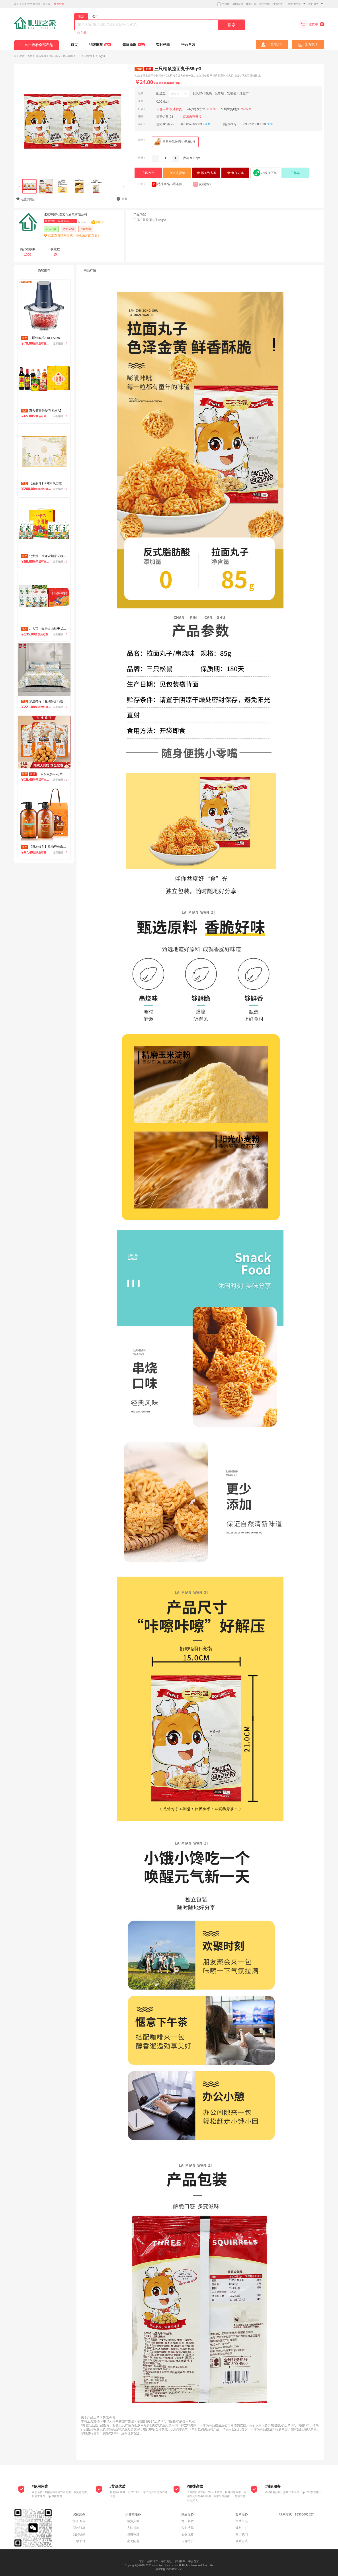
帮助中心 (241, 2521)
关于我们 (241, 2534)
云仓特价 (187, 2541)
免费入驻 (133, 2521)
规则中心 (241, 2527)
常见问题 (133, 2541)
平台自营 (193, 2561)
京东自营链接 (192, 116)
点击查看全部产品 (39, 45)
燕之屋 (81, 33)
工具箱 (295, 173)
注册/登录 (79, 2521)
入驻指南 (133, 2527)
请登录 (47, 4)
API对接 (277, 4)
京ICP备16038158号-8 (169, 2569)
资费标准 (133, 2534)
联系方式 (241, 2541)
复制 (207, 123)
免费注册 (59, 4)
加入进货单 (177, 173)
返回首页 (237, 4)
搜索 (232, 25)
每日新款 (187, 2521)
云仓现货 (187, 2534)
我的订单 (251, 4)
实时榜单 (187, 2527)
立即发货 (148, 173)
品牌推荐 (152, 2561)
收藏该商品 (25, 199)
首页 (30, 56)
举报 (122, 199)
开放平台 (79, 2541)
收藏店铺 (68, 229)
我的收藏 (264, 4)
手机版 (223, 4)
